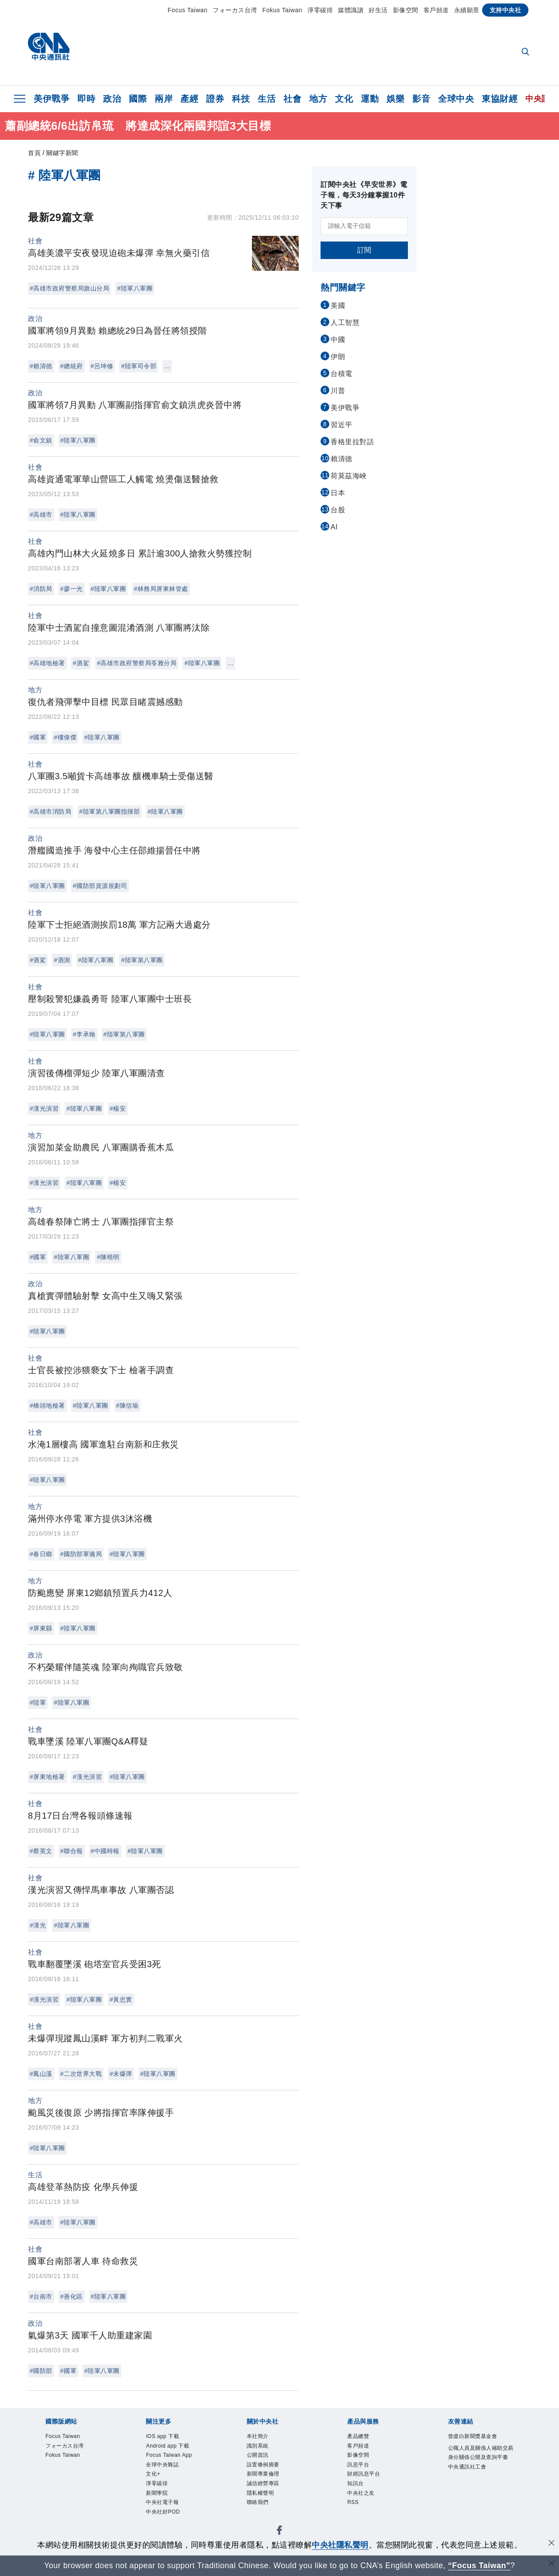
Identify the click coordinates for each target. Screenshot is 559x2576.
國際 (138, 99)
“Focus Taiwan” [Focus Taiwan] (479, 2565)
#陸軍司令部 (138, 366)
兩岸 (164, 99)
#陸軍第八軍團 (141, 960)
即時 (86, 99)
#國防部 (41, 2370)
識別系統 (260, 2448)
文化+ (154, 2480)
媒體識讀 (350, 10)
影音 (421, 99)
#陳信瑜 (127, 1405)
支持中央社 (505, 10)
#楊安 (118, 1108)
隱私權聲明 (264, 2501)
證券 (215, 99)
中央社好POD (167, 2523)
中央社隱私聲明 (340, 2545)
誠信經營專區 (267, 2491)
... (167, 366)
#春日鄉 (41, 1553)
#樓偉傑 (65, 737)
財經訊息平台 (367, 2480)
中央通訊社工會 (472, 2481)
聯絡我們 (260, 2512)
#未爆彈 (121, 2073)
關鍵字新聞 (62, 152)
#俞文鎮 (41, 440)
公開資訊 (260, 2458)
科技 (241, 99)
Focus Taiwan (187, 10)
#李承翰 (84, 1034)
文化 (344, 99)
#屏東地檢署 (47, 1776)
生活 (267, 99)
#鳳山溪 (41, 2073)
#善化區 (71, 2296)
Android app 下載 (172, 2448)
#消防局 (41, 588)
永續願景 (467, 10)
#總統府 (71, 366)
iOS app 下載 (166, 2437)
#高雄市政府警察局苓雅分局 (136, 663)
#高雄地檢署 (47, 663)
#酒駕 (81, 663)
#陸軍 (38, 1702)
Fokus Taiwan (282, 10)
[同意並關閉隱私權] (552, 2543)
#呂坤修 (102, 366)
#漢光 (38, 1925)
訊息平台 (360, 2469)
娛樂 (395, 99)
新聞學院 (159, 2501)
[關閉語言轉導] (552, 2564)
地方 (318, 99)
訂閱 (364, 250)
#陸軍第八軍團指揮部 (109, 811)
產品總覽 (360, 2437)
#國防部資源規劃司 (100, 885)
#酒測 (62, 960)
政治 (112, 99)
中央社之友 (364, 2501)
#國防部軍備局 (81, 1553)
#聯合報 (71, 1850)
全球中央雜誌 (166, 2469)
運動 (370, 99)
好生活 (378, 10)
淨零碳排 (320, 10)
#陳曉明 (108, 1256)
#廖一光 (71, 588)
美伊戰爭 (51, 99)
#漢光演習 (44, 1108)
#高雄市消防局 (50, 811)
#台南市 (41, 2296)
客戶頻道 (436, 10)
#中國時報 (105, 1850)
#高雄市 (41, 514)
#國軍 (38, 737)
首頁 (34, 152)
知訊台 (357, 2491)
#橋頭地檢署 (47, 1405)
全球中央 (456, 99)
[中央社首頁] (48, 49)
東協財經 (500, 99)
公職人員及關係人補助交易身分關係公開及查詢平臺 (478, 2459)
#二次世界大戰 (81, 2073)
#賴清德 (41, 366)
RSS (354, 2512)
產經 (189, 99)
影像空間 (405, 10)
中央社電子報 (166, 2512)
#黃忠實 (121, 1999)
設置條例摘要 (267, 2469)
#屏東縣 (41, 1628)
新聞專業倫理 (267, 2480)
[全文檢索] (526, 52)
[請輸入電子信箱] (364, 226)
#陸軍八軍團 (134, 288)
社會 (292, 99)
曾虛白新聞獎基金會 (478, 2437)
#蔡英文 (41, 1850)
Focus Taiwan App (174, 2458)
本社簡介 (260, 2437)
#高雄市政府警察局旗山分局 (69, 288)
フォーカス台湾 (235, 10)
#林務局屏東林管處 (161, 588)
